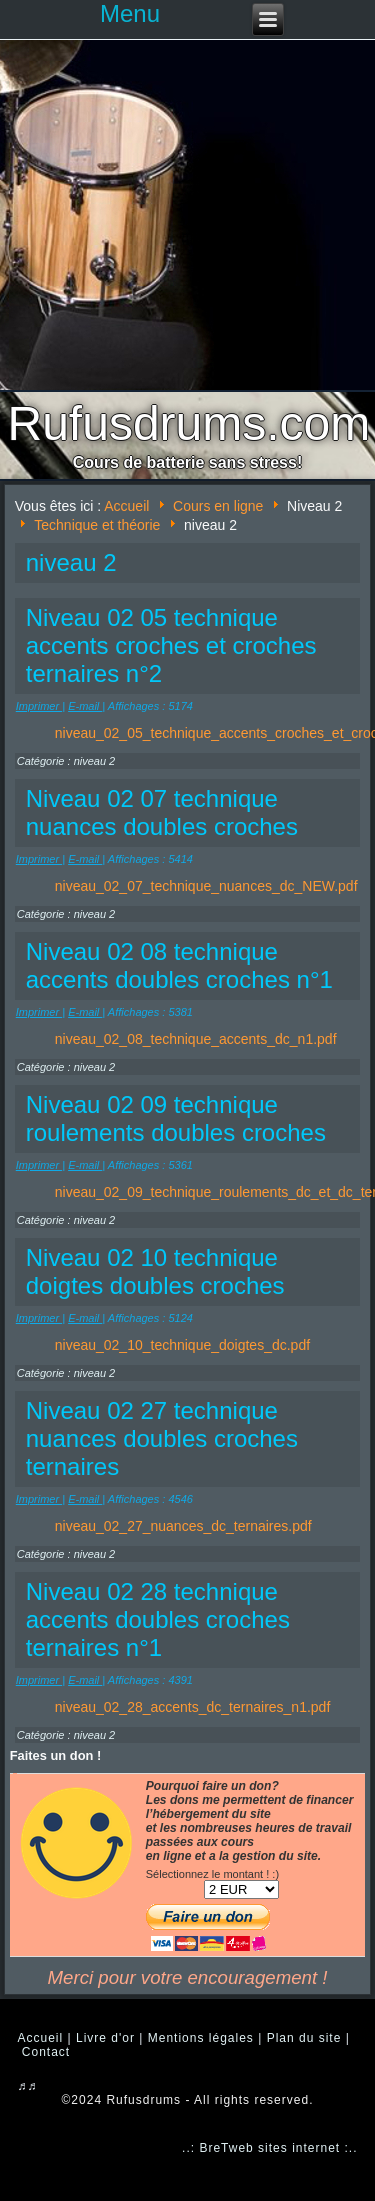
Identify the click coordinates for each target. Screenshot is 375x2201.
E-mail (85, 706)
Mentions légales (201, 2038)
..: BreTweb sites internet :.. (269, 2148)
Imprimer (39, 706)
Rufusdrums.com (189, 423)
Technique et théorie (97, 525)
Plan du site (304, 2038)
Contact (46, 2052)
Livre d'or (105, 2038)
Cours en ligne (218, 506)
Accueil (126, 506)
